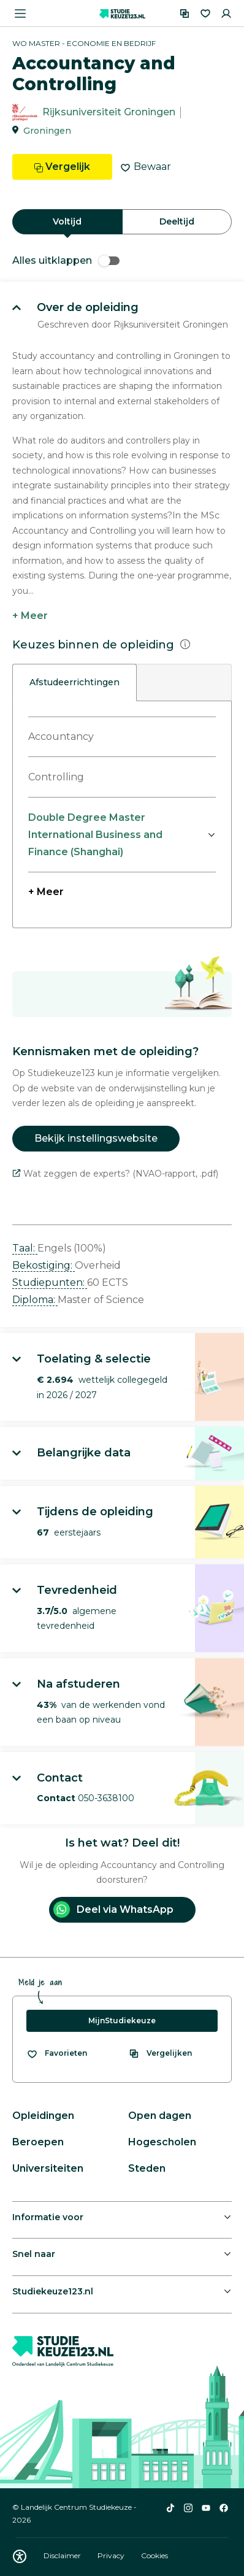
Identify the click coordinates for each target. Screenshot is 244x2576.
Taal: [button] (24, 1248)
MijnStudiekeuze (122, 2020)
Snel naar (33, 2253)
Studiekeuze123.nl (52, 2291)
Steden (147, 2168)
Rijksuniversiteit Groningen (108, 112)
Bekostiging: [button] (43, 1265)
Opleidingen (43, 2115)
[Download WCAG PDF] (19, 2556)
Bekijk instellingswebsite (96, 1138)
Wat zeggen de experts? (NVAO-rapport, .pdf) (115, 1173)
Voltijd (67, 221)
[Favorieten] (205, 13)
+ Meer (30, 615)
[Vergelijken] (185, 13)
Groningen (47, 130)
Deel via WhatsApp (113, 1909)
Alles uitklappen (66, 260)
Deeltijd (176, 221)
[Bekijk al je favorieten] (56, 2053)
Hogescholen (162, 2142)
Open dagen (159, 2115)
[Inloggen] (226, 13)
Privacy (111, 2555)
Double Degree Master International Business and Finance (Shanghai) (95, 835)
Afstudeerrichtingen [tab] (74, 682)
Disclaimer (63, 2555)
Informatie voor (47, 2217)
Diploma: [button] (35, 1299)
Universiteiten (47, 2168)
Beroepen (38, 2142)
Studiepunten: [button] (49, 1282)
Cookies (154, 2555)
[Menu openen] (20, 13)
